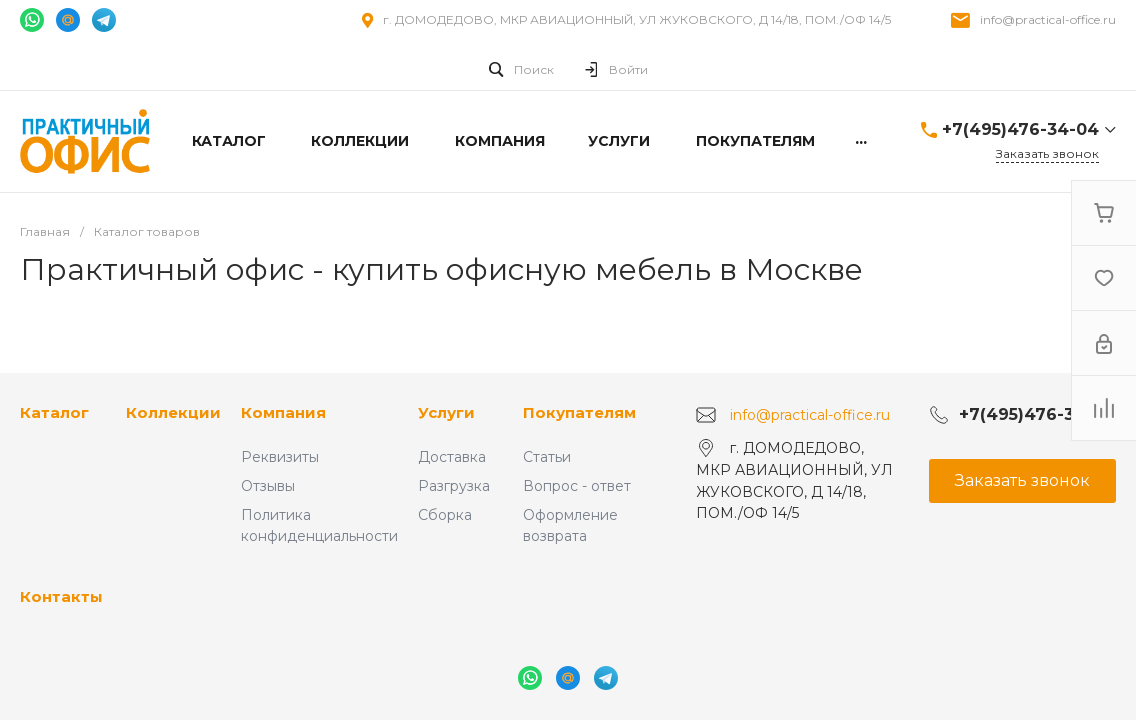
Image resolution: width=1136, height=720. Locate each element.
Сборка (445, 515)
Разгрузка (454, 486)
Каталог (54, 412)
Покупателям (579, 412)
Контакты (61, 596)
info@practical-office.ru (1048, 19)
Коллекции (173, 412)
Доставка (452, 457)
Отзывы (268, 486)
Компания (283, 412)
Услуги (446, 412)
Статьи (547, 457)
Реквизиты (280, 457)
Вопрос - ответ (577, 486)
